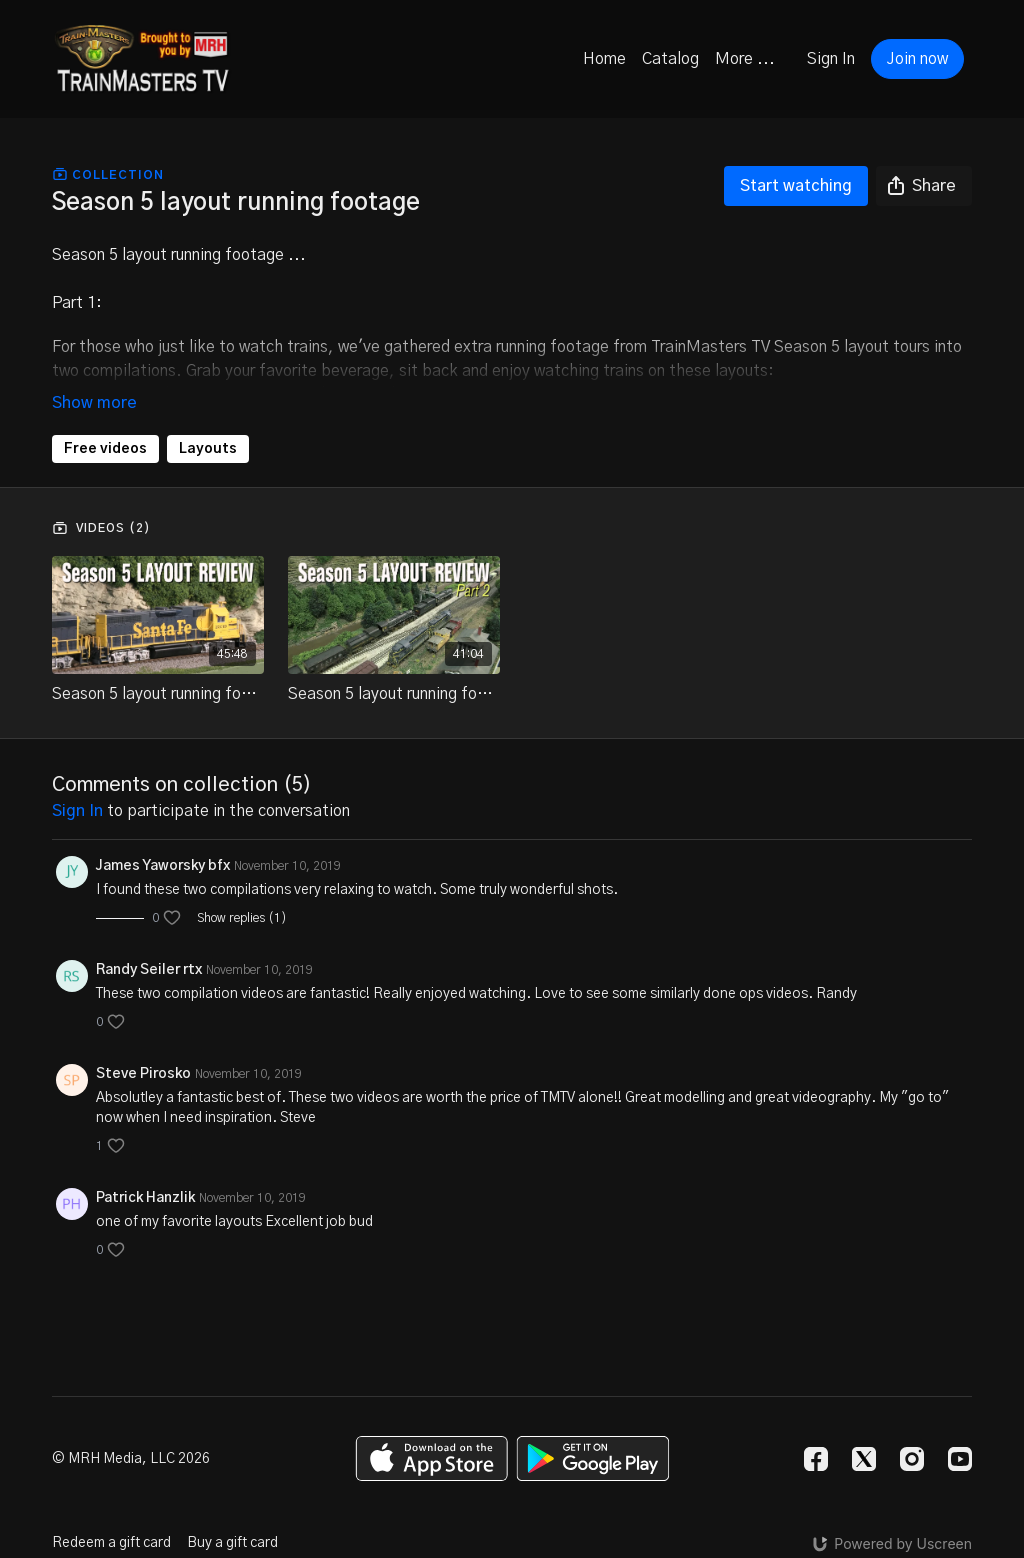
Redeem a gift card (111, 1543)
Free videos (105, 449)
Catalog (670, 59)
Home (604, 59)
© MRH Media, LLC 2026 (131, 1459)
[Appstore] (431, 1458)
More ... (745, 59)
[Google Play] (593, 1458)
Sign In (831, 59)
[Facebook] (816, 1459)
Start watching (796, 186)
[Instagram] (912, 1459)
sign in (77, 811)
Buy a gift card (232, 1543)
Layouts (208, 449)
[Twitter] (864, 1459)
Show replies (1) (242, 918)
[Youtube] (960, 1459)
